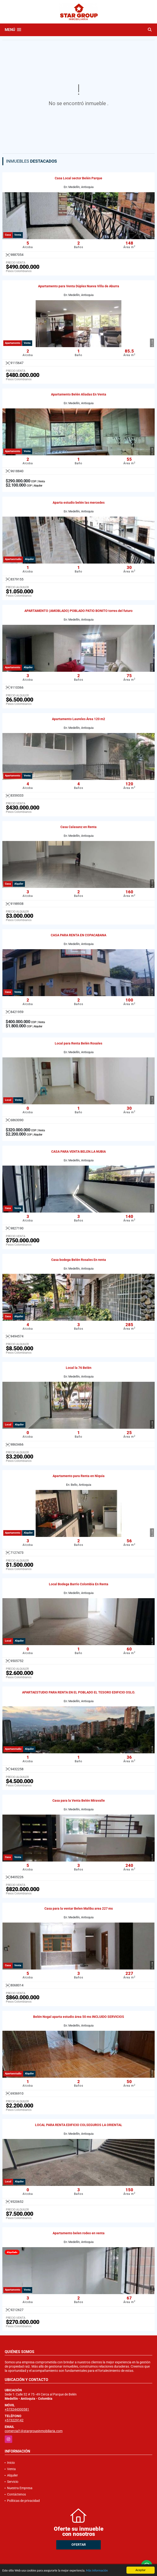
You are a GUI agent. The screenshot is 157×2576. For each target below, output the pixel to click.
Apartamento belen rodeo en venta (79, 2233)
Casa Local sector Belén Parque (78, 178)
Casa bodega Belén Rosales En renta (78, 1260)
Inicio (11, 2463)
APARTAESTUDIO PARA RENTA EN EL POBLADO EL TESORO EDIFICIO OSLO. (78, 1692)
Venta (11, 2469)
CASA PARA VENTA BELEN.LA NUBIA (78, 1151)
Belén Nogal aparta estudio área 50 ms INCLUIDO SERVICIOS (78, 2017)
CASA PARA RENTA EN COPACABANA (78, 935)
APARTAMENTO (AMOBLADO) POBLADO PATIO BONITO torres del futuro (78, 611)
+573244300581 (17, 2409)
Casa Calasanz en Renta (78, 827)
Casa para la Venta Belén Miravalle (78, 1800)
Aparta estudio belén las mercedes (79, 502)
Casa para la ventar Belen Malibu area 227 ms (78, 1908)
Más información (97, 2571)
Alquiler (12, 2475)
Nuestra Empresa (19, 2488)
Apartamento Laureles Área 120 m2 (78, 719)
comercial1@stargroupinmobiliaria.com (34, 2431)
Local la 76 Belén (78, 1368)
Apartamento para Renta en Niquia (79, 1476)
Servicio (12, 2482)
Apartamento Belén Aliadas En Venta (78, 394)
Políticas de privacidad (23, 2501)
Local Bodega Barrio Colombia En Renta (78, 1584)
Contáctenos (16, 2494)
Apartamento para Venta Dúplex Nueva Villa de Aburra (78, 286)
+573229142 (14, 2420)
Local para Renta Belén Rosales (78, 1043)
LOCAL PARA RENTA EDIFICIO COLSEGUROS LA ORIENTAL (78, 2125)
